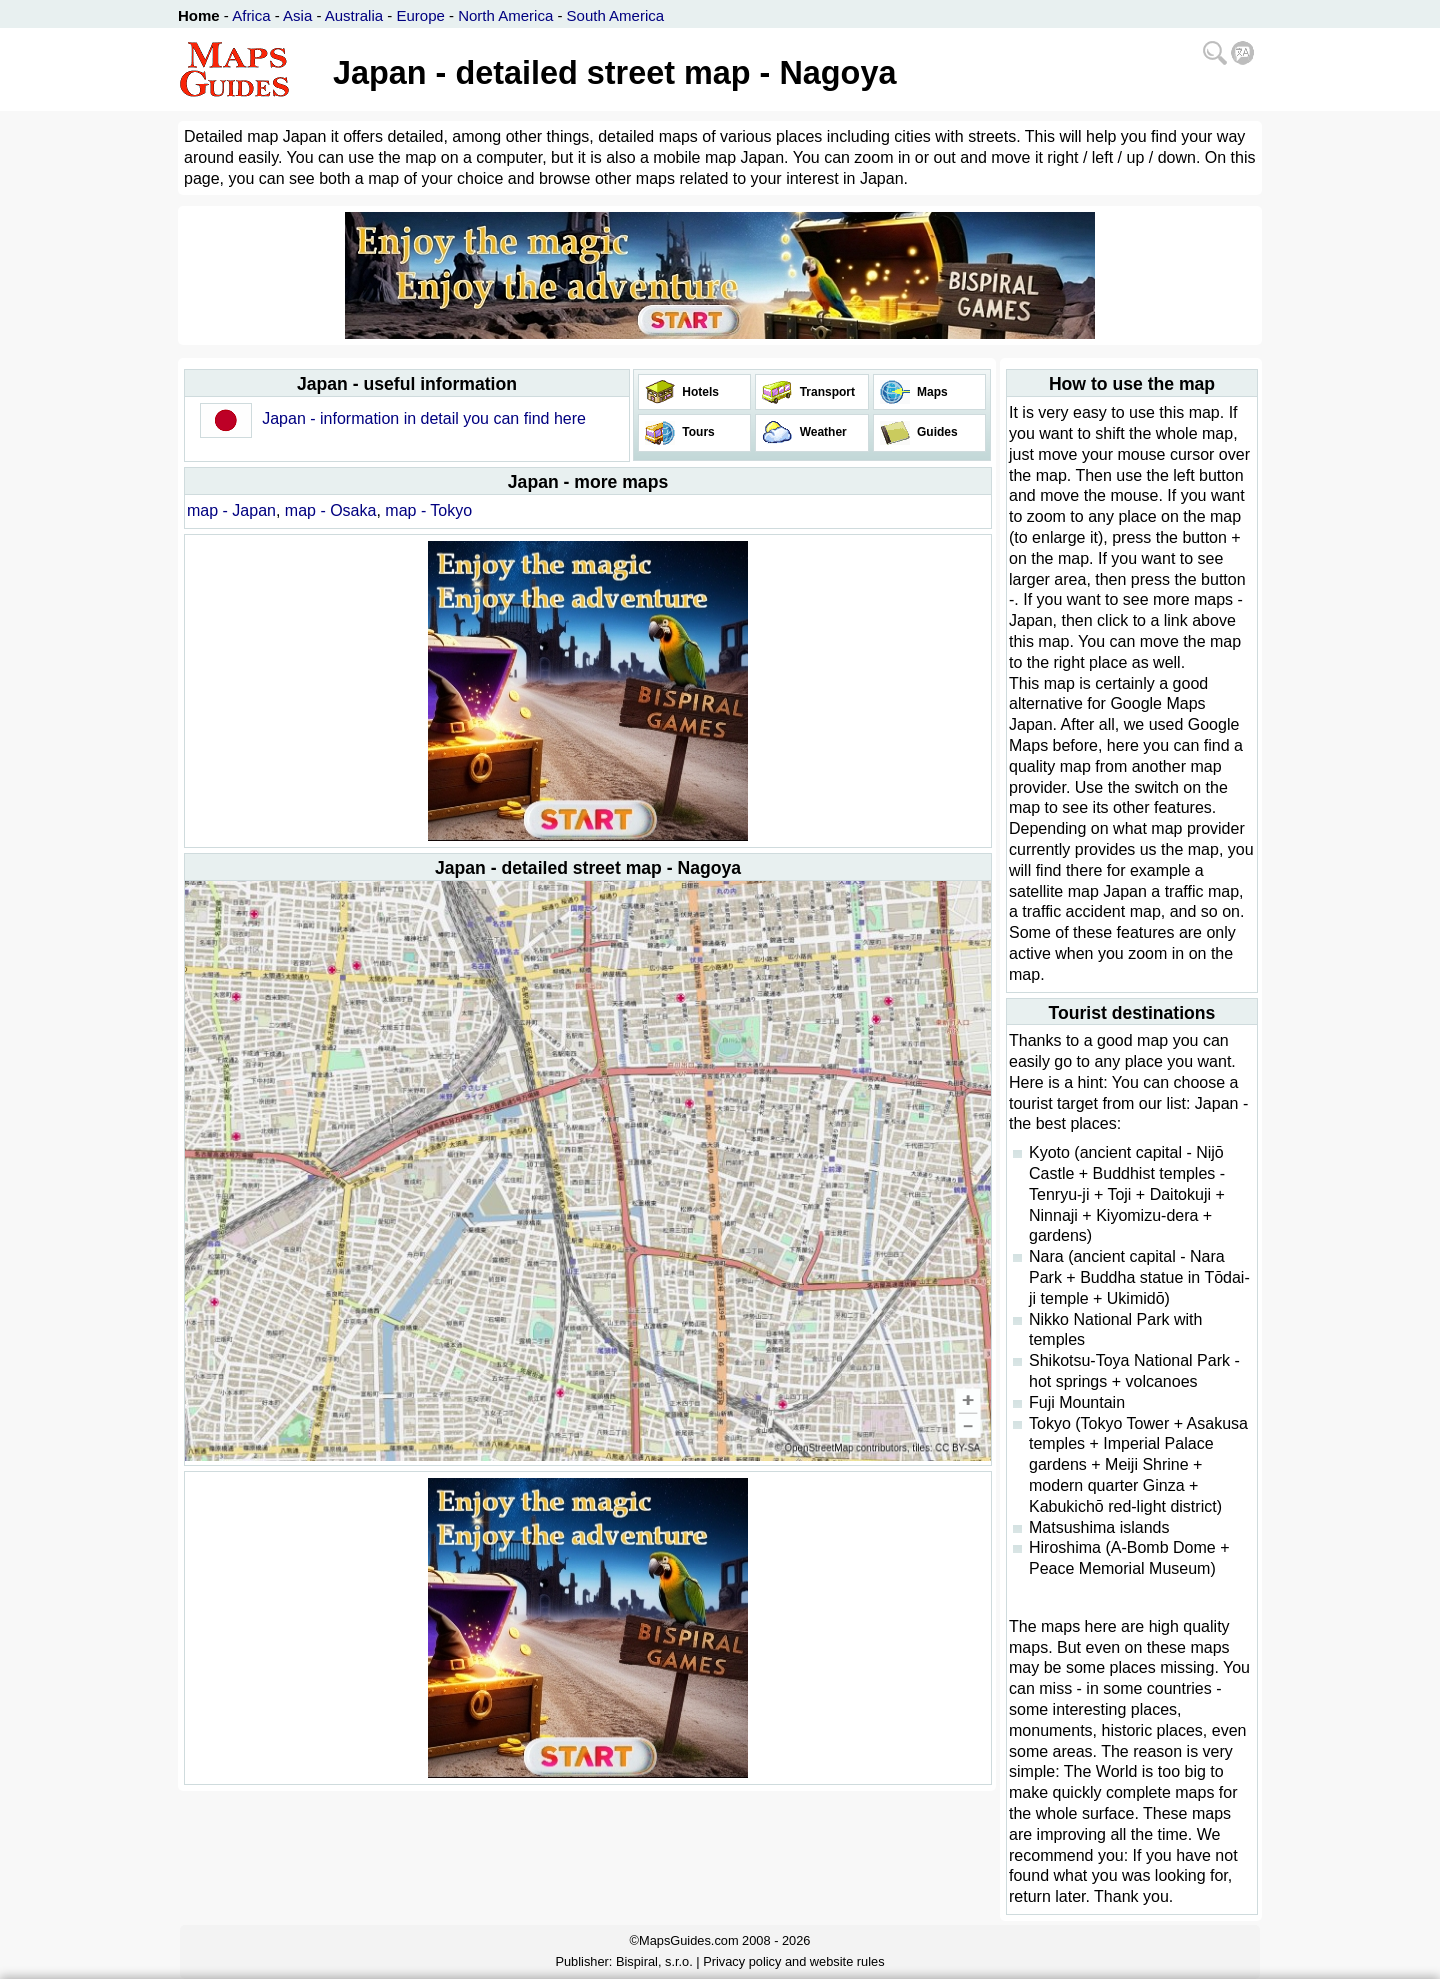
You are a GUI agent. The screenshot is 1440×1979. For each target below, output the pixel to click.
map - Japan (231, 510)
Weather (821, 432)
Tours (697, 432)
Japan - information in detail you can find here (424, 418)
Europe (420, 15)
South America (616, 15)
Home (199, 15)
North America (505, 15)
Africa (251, 15)
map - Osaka (331, 510)
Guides (936, 432)
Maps (931, 392)
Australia (354, 15)
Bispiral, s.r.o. (654, 1961)
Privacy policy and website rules (793, 1961)
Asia (297, 15)
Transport (825, 392)
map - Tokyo (428, 510)
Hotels (699, 392)
